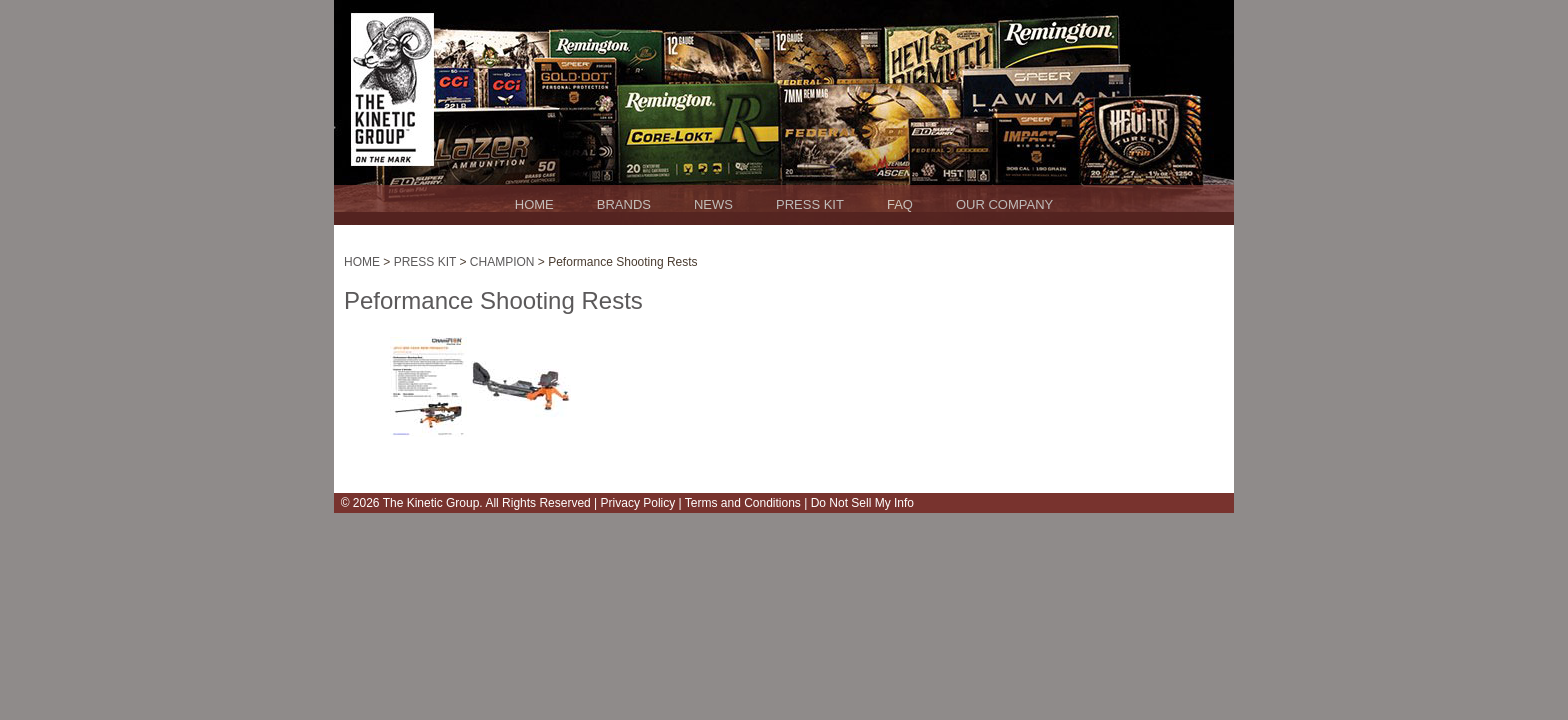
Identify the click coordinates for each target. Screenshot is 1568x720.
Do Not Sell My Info (860, 503)
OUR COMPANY (1004, 204)
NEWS (713, 204)
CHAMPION (501, 262)
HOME (534, 204)
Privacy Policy (638, 503)
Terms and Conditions (741, 503)
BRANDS (624, 204)
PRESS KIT (810, 204)
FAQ (900, 204)
